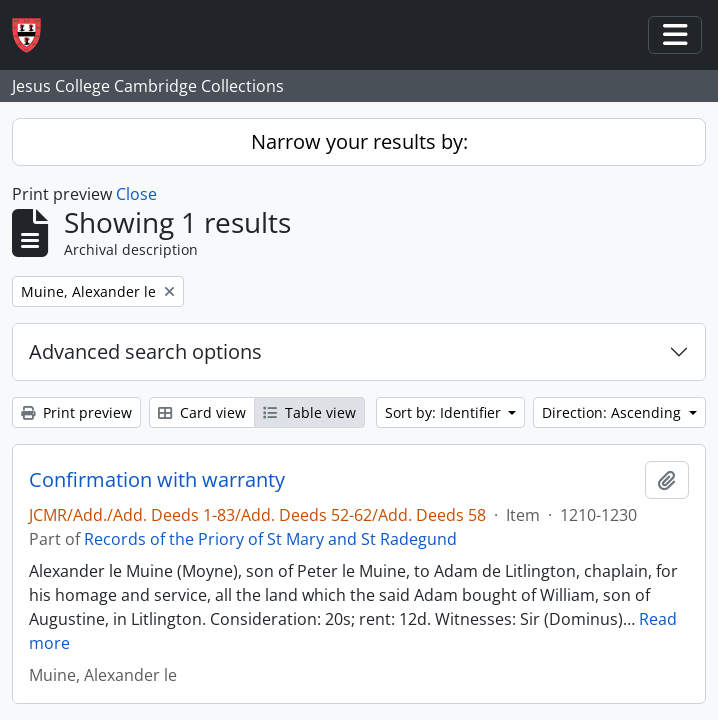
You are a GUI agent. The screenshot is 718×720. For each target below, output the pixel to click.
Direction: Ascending (613, 412)
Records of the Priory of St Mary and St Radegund (270, 539)
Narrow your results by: (359, 141)
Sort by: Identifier (445, 412)
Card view (202, 412)
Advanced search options (145, 351)
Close (136, 194)
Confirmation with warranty (157, 480)
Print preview (76, 412)
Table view (309, 412)
